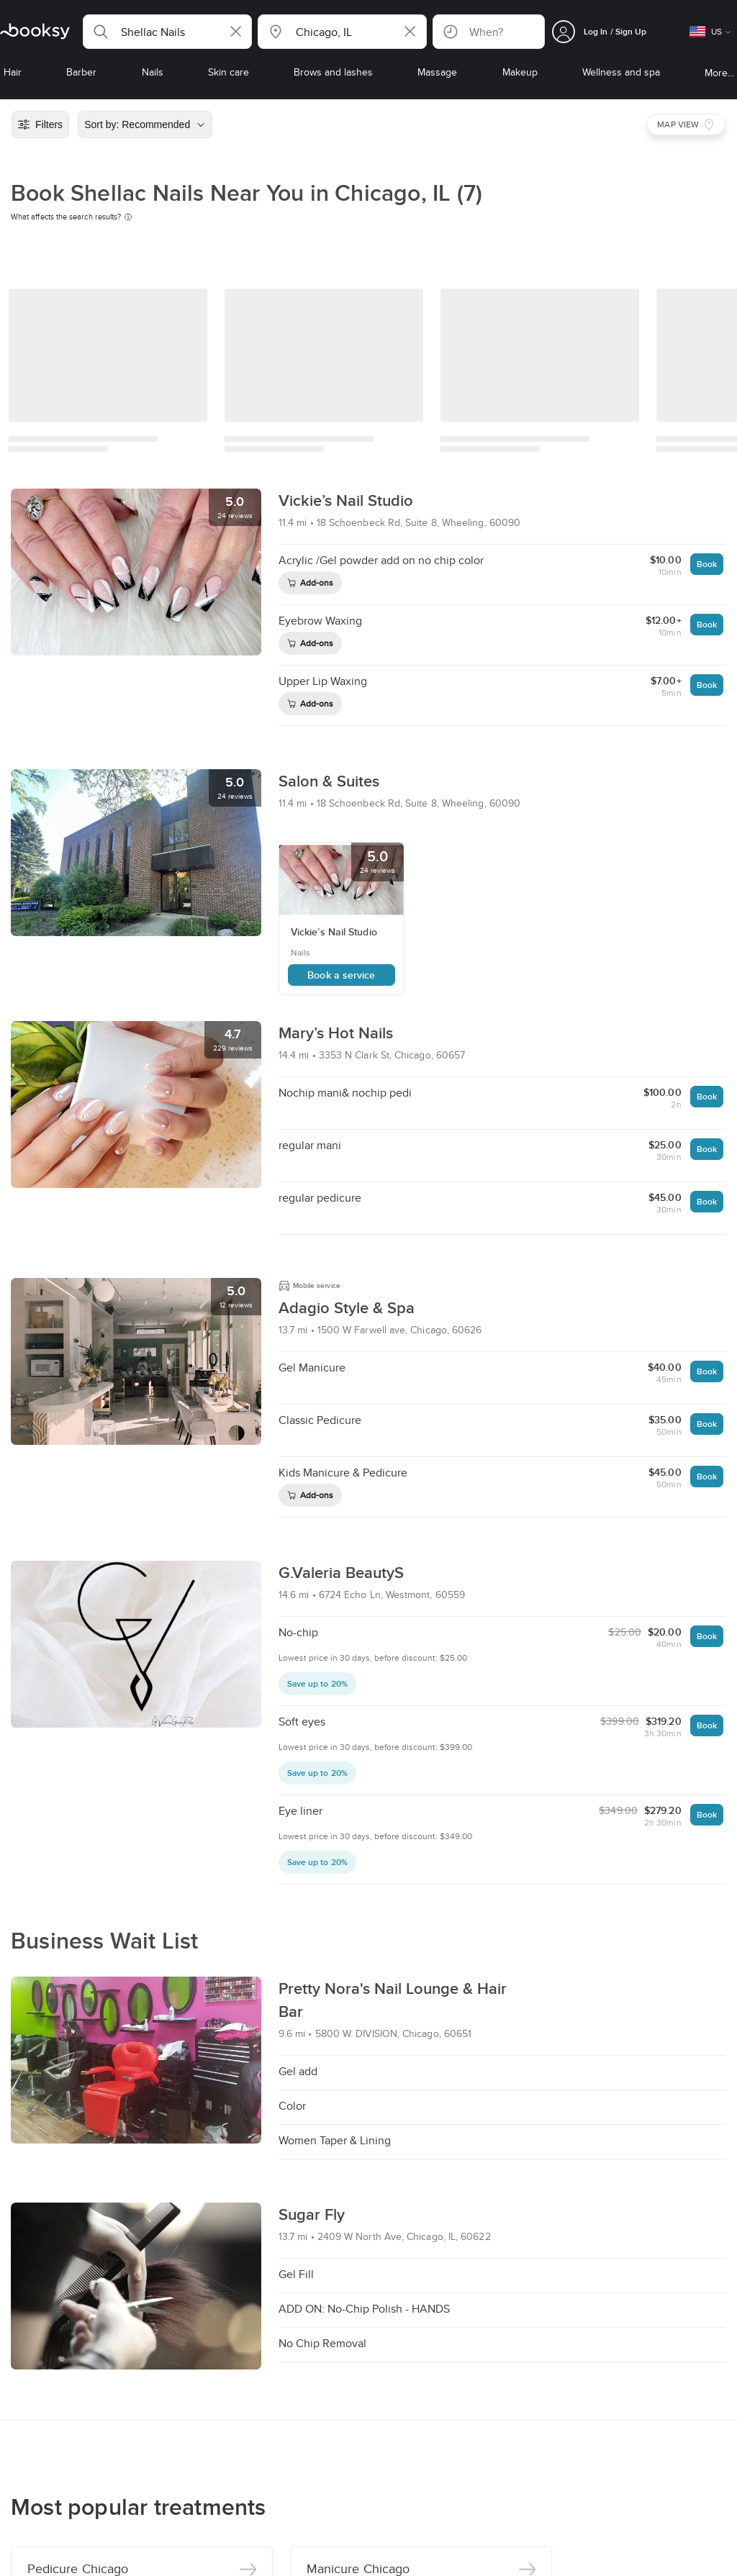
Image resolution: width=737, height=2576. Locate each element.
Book (707, 564)
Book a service (341, 975)
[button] (167, 31)
